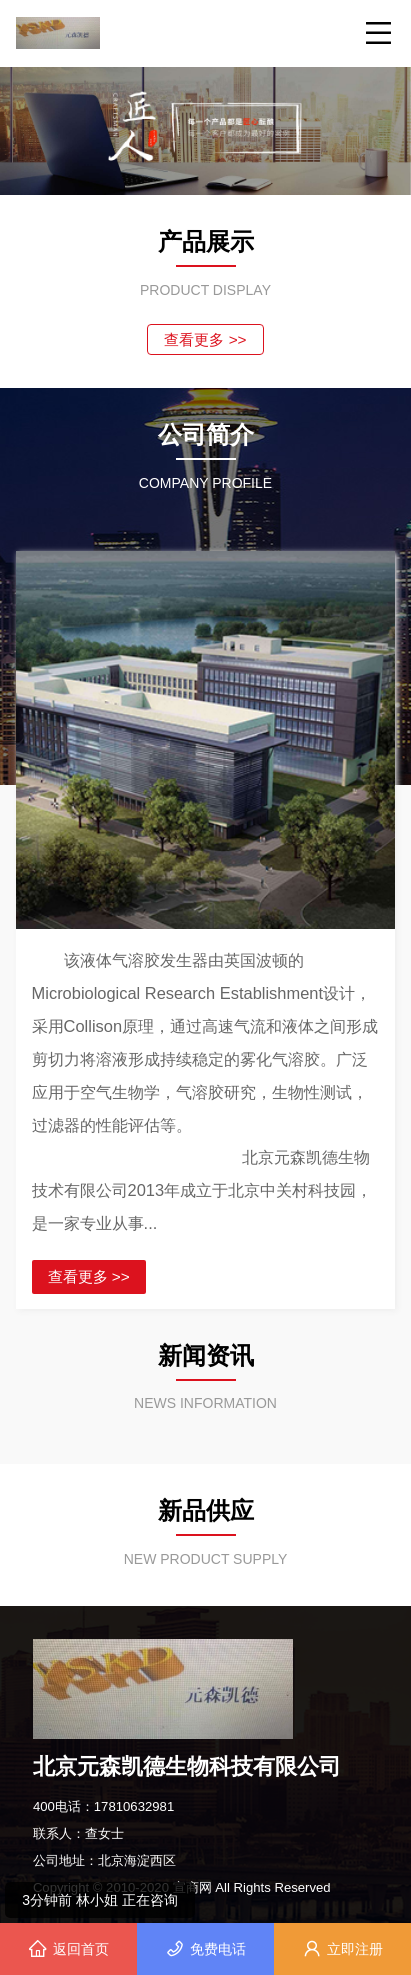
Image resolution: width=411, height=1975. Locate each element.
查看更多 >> (205, 339)
